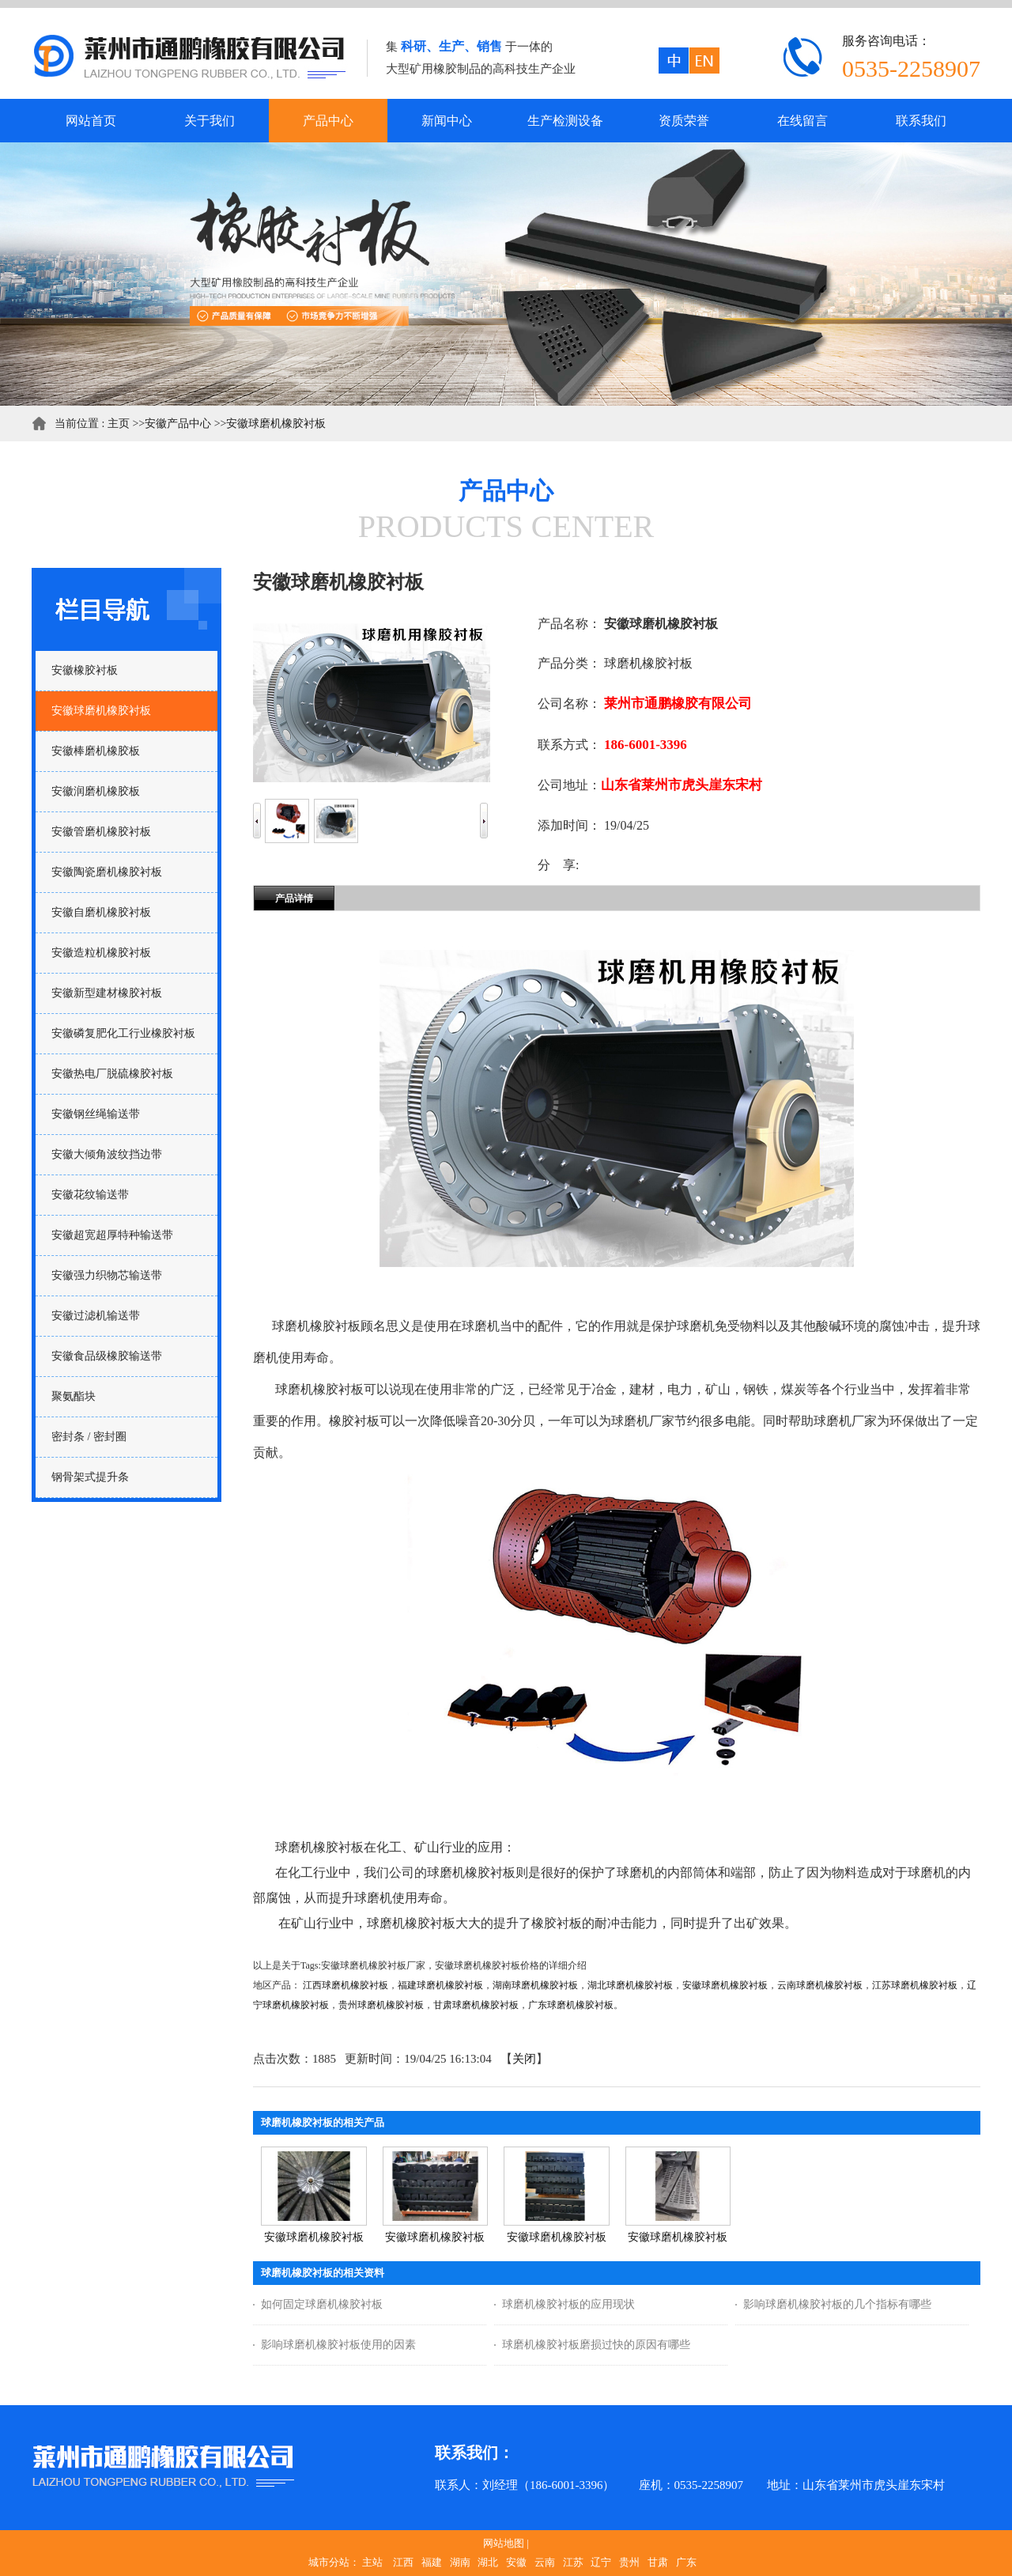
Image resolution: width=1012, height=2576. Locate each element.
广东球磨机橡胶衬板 (571, 2004)
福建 (431, 2562)
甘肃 (658, 2562)
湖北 (488, 2562)
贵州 (629, 2562)
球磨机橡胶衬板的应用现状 (568, 2304)
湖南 (460, 2562)
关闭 (524, 2058)
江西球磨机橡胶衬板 (345, 1985)
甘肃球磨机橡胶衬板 (476, 2004)
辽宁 (601, 2562)
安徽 (516, 2562)
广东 (686, 2562)
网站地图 (503, 2543)
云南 (544, 2562)
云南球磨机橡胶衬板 (820, 1985)
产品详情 (294, 898)
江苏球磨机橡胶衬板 (914, 1985)
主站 (372, 2562)
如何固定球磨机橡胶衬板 (322, 2304)
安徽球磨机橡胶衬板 (276, 423)
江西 (403, 2562)
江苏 (573, 2562)
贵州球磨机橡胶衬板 (381, 2004)
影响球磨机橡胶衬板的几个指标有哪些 (837, 2304)
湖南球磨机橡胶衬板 (535, 1985)
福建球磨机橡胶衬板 (440, 1985)
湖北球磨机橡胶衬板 (630, 1985)
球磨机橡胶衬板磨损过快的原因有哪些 (596, 2345)
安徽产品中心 (178, 423)
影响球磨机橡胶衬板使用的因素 (338, 2345)
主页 (119, 423)
